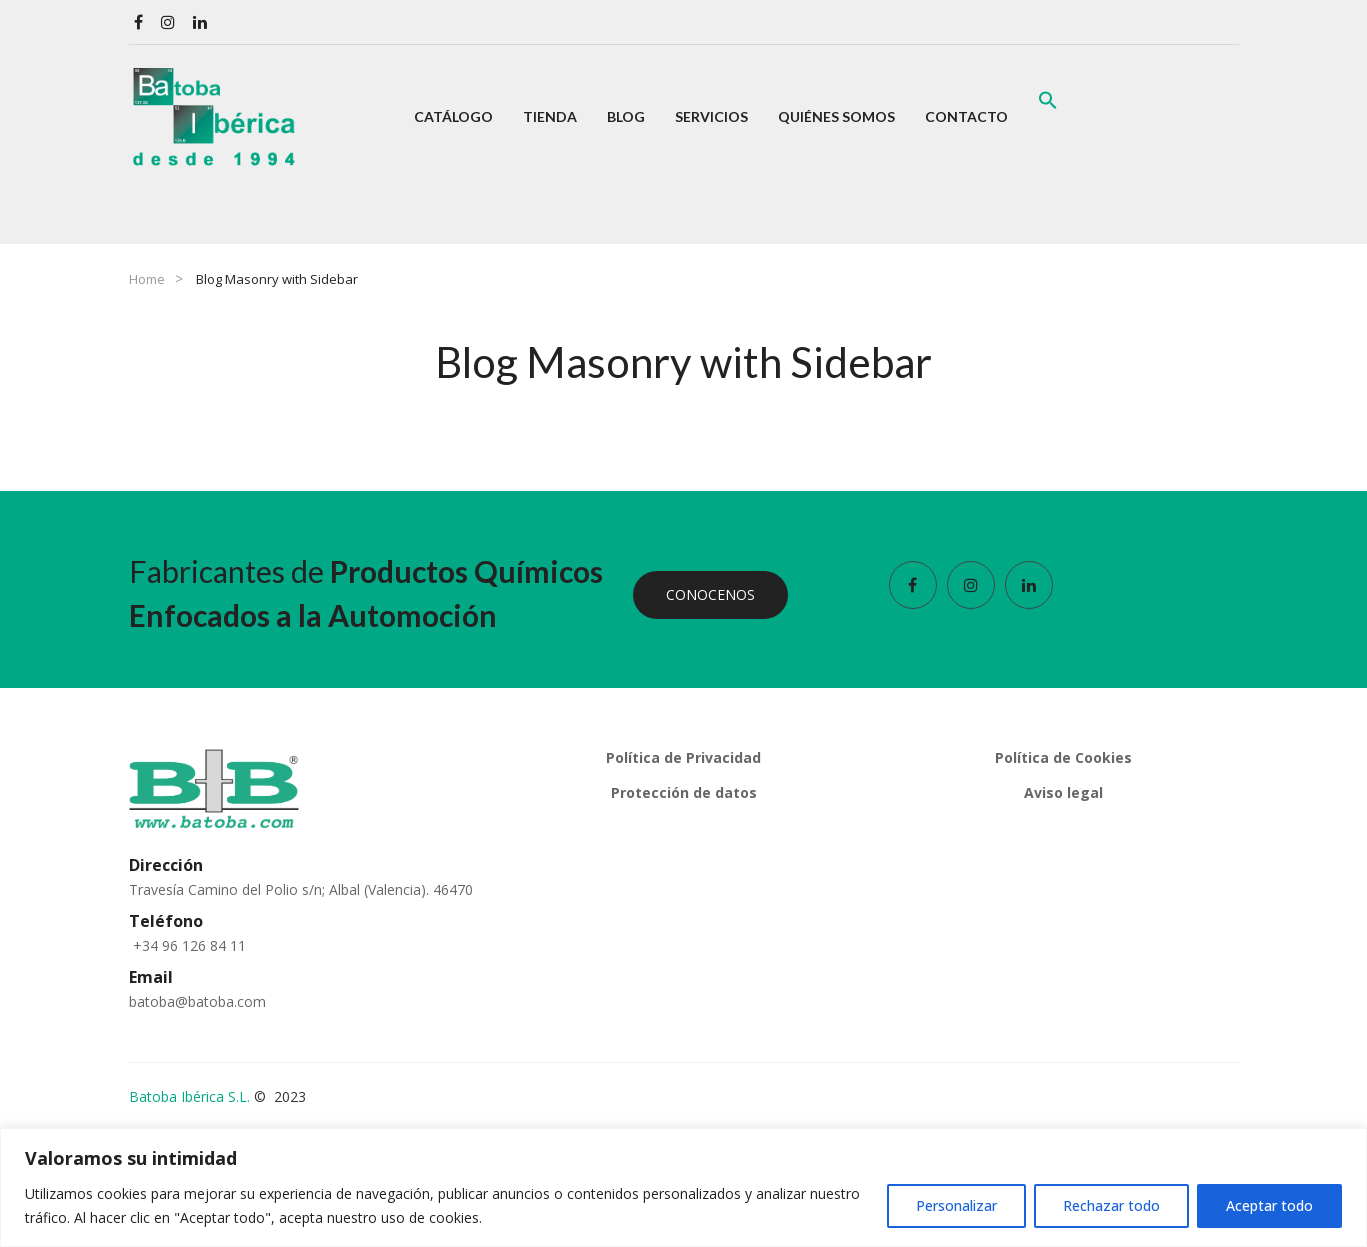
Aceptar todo (1269, 1205)
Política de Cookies (1063, 757)
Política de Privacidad (683, 757)
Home (147, 279)
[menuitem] (453, 117)
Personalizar (956, 1205)
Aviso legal (1063, 792)
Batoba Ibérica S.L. (189, 1096)
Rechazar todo (1111, 1205)
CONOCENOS (710, 594)
